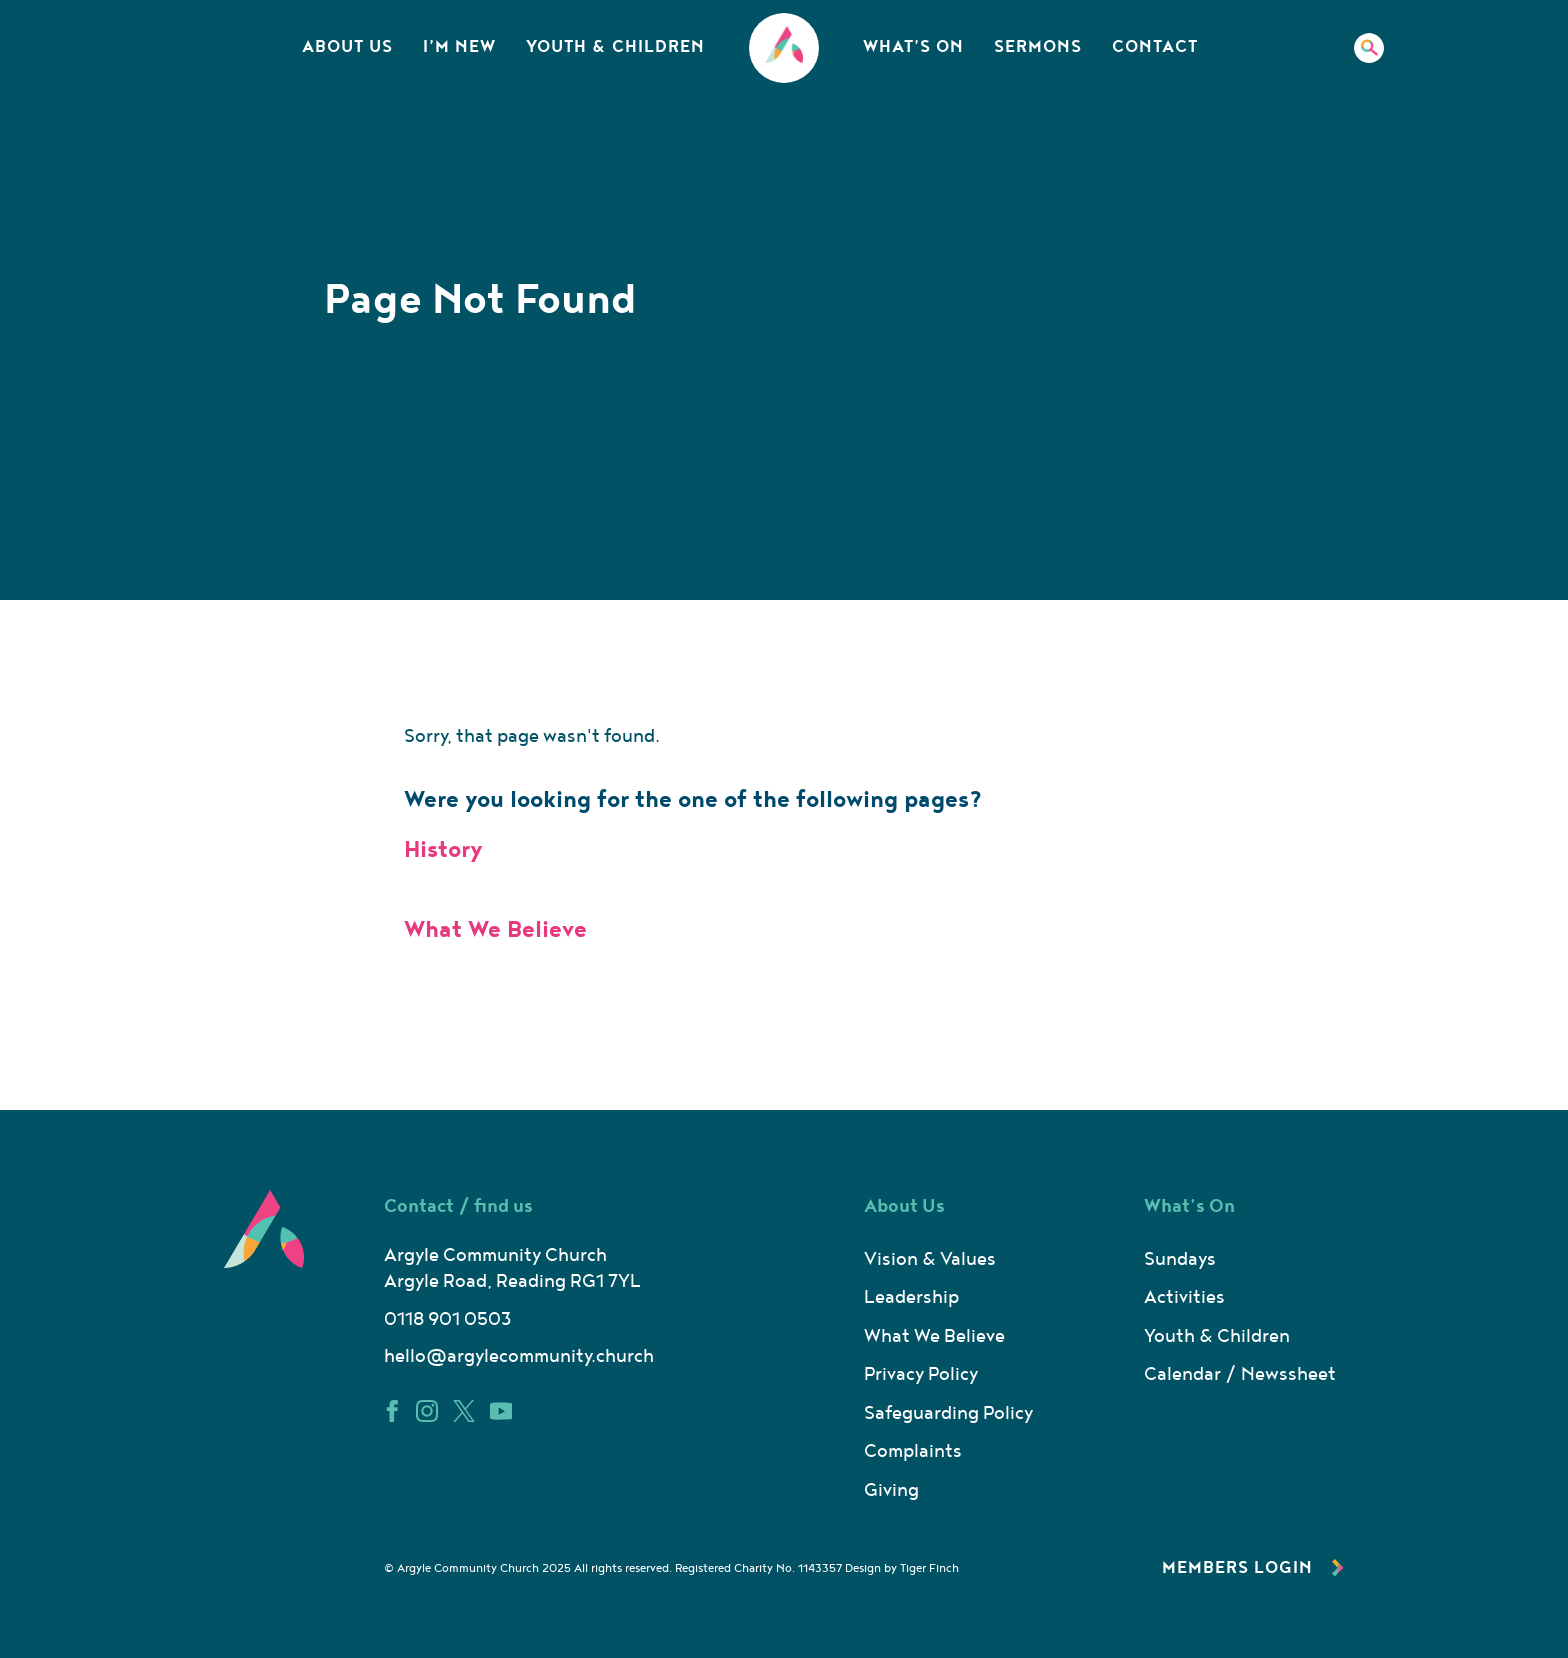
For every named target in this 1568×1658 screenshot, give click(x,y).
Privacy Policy (921, 1374)
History (443, 850)
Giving (891, 1490)
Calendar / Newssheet (1240, 1374)
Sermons (1038, 47)
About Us (347, 47)
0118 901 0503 (447, 1319)
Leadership (911, 1297)
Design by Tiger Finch (902, 1568)
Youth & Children (615, 47)
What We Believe (495, 930)
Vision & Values (930, 1259)
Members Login (1253, 1568)
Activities (1184, 1297)
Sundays (1180, 1259)
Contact (1155, 47)
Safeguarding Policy (948, 1413)
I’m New (459, 47)
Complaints (913, 1451)
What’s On (913, 47)
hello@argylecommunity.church (519, 1356)
